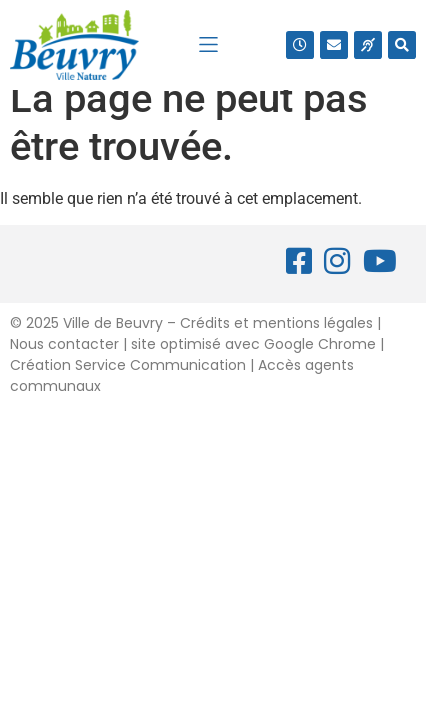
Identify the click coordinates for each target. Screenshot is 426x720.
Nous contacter (64, 367)
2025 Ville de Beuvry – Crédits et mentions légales (197, 346)
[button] (208, 44)
